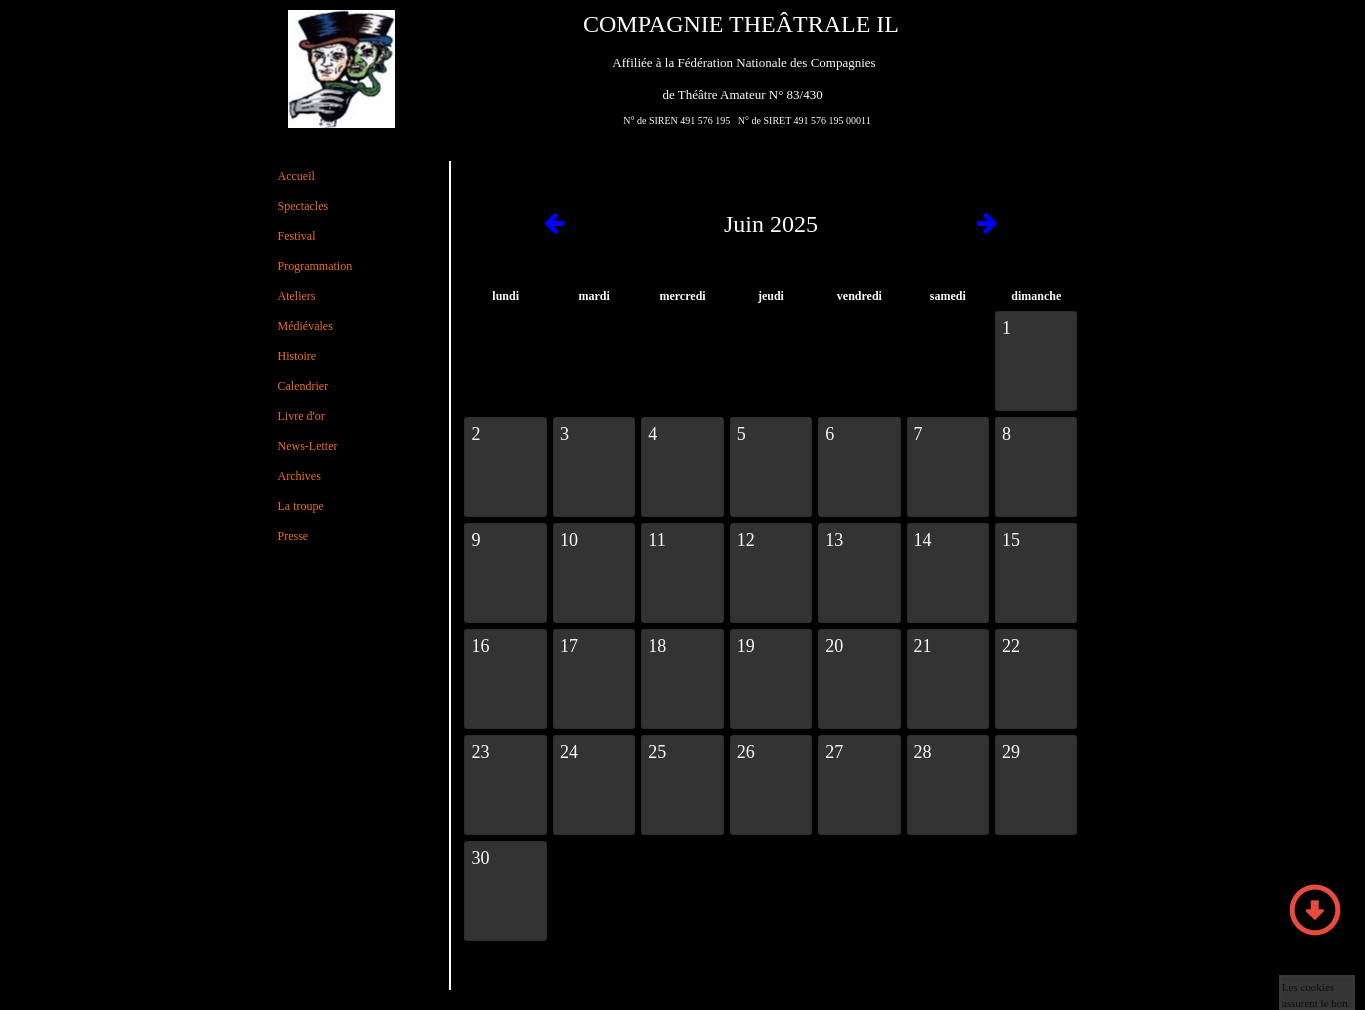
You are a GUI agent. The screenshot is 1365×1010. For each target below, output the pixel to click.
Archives (299, 476)
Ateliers (297, 296)
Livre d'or (301, 416)
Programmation (315, 266)
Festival (297, 236)
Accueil (296, 176)
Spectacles (303, 206)
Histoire (297, 356)
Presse (293, 536)
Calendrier (303, 386)
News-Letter (308, 446)
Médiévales (305, 326)
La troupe (301, 506)
